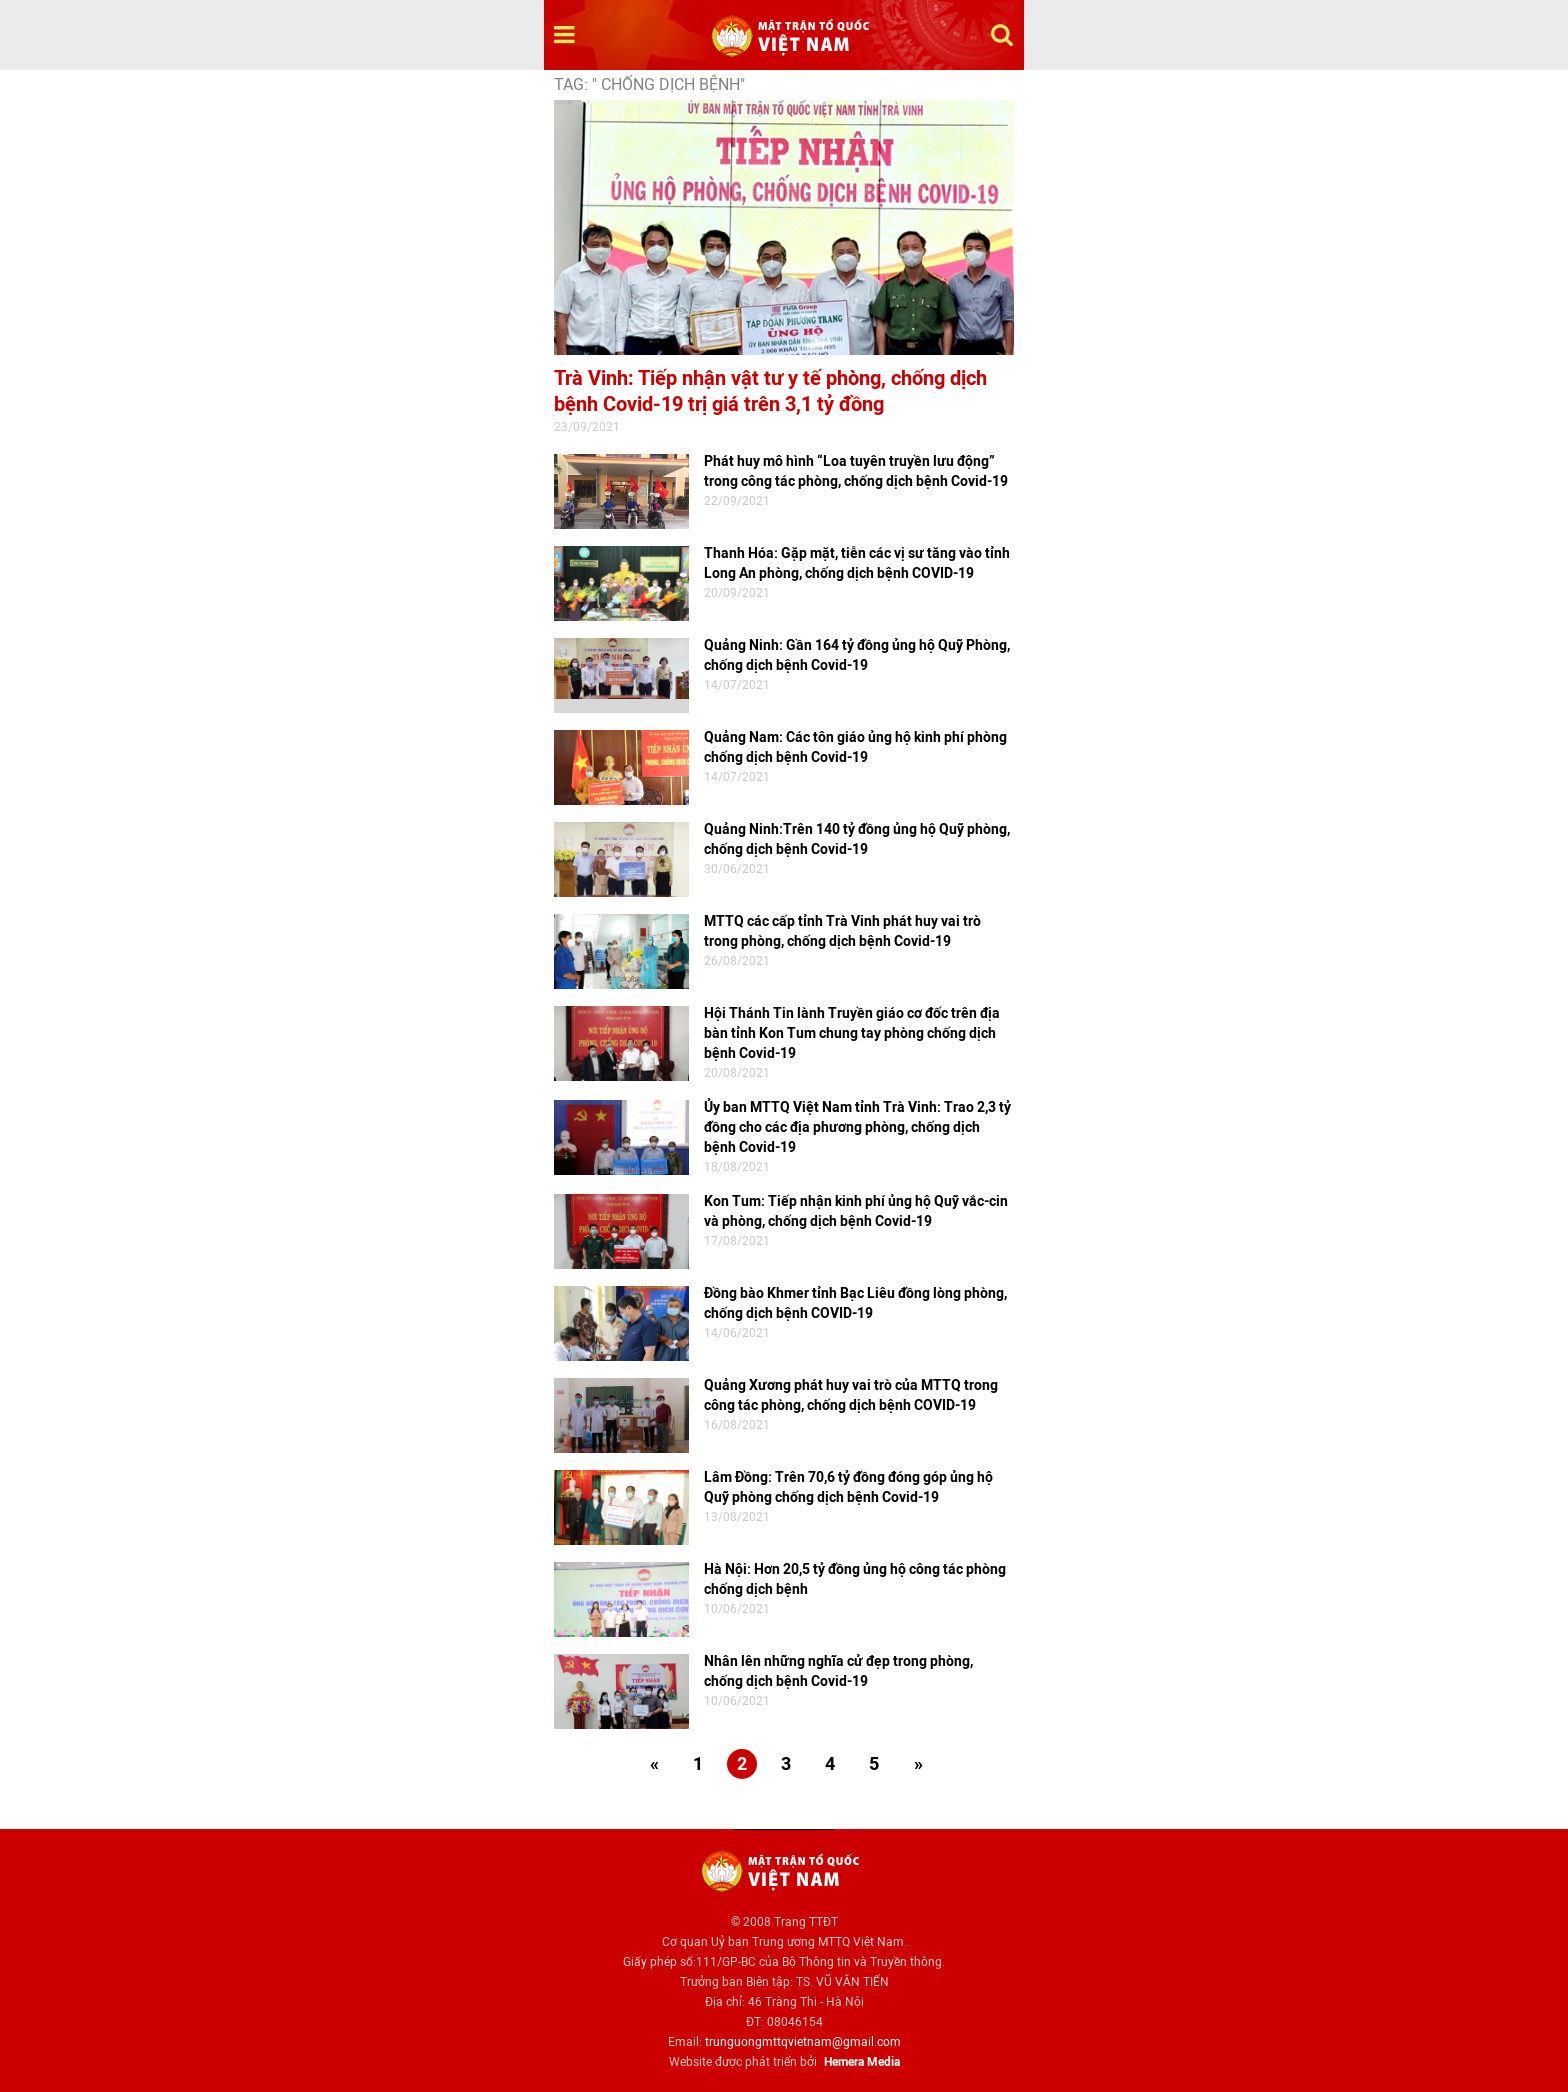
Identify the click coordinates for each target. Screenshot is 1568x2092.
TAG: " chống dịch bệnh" (649, 84)
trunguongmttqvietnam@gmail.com (803, 2042)
